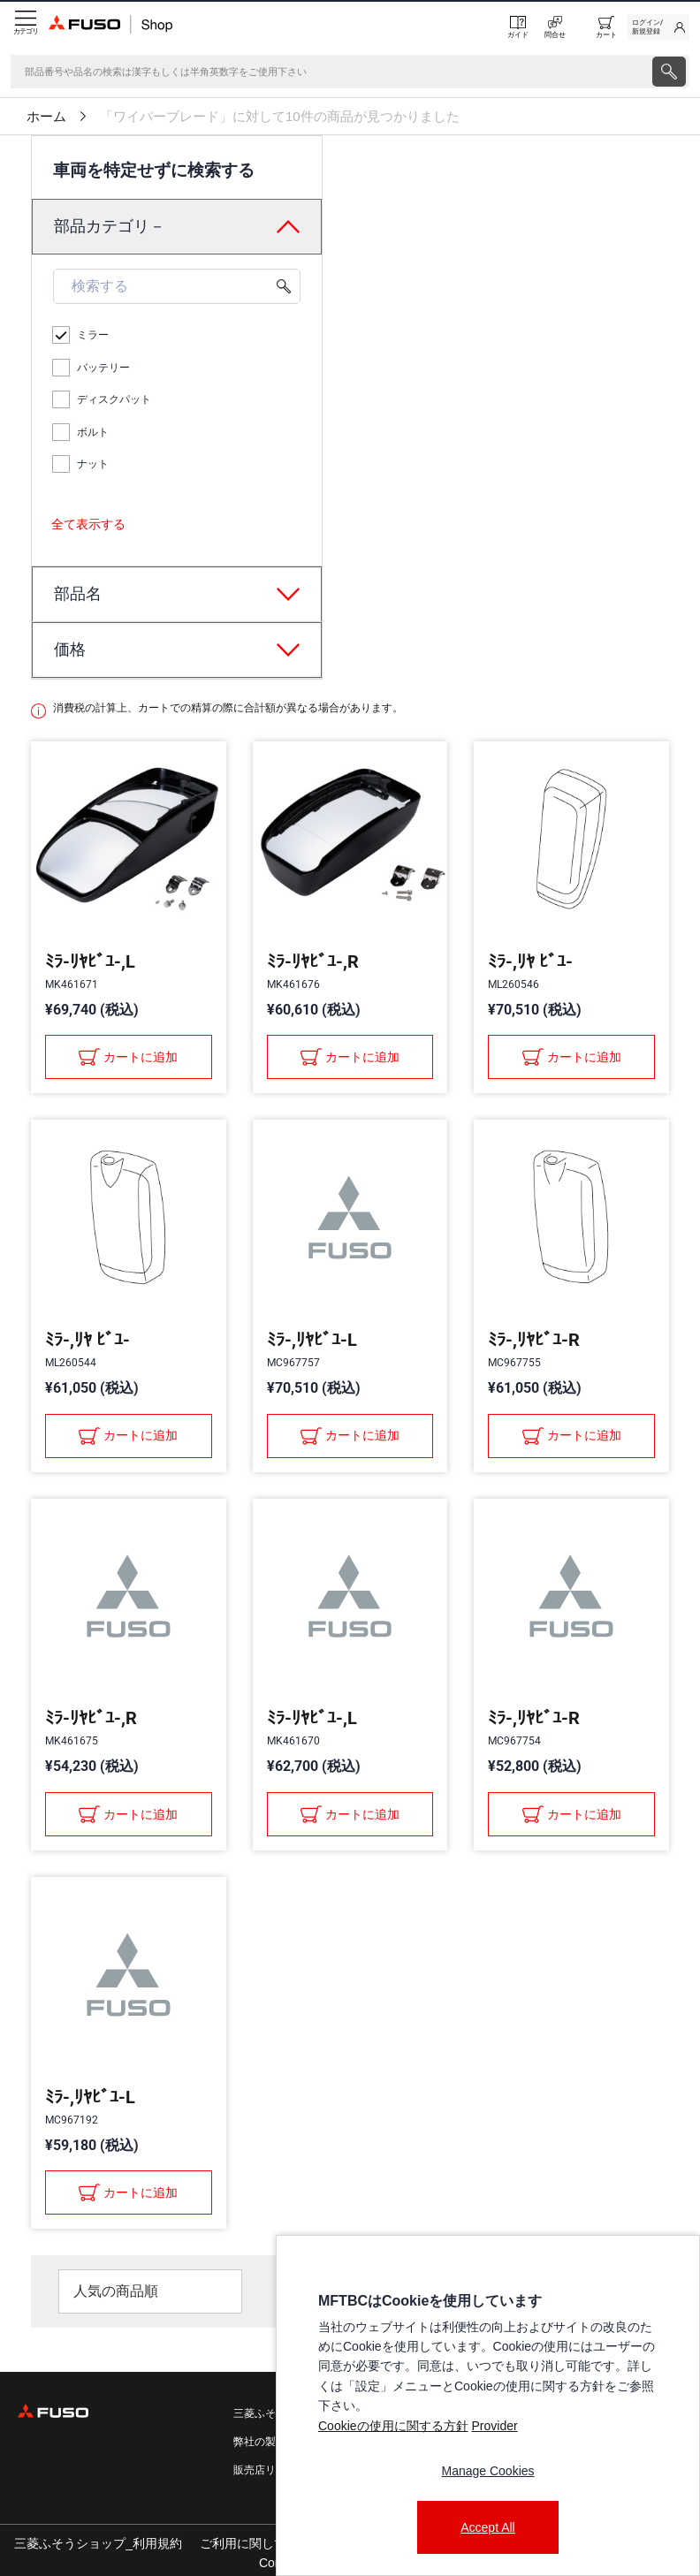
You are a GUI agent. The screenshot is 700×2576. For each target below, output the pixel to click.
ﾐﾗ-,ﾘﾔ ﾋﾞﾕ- (530, 961)
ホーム (46, 117)
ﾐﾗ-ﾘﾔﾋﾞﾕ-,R (313, 961)
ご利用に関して (243, 2543)
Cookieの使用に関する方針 (393, 2426)
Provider (494, 2426)
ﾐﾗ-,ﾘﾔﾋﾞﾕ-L (312, 1339)
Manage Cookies (487, 2471)
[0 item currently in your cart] (606, 27)
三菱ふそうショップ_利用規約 (98, 2543)
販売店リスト (265, 2470)
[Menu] (24, 27)
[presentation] (669, 72)
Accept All (487, 2527)
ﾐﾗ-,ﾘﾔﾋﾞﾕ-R (534, 1339)
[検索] (330, 71)
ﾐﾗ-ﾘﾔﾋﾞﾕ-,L (90, 961)
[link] (658, 27)
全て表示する (88, 524)
